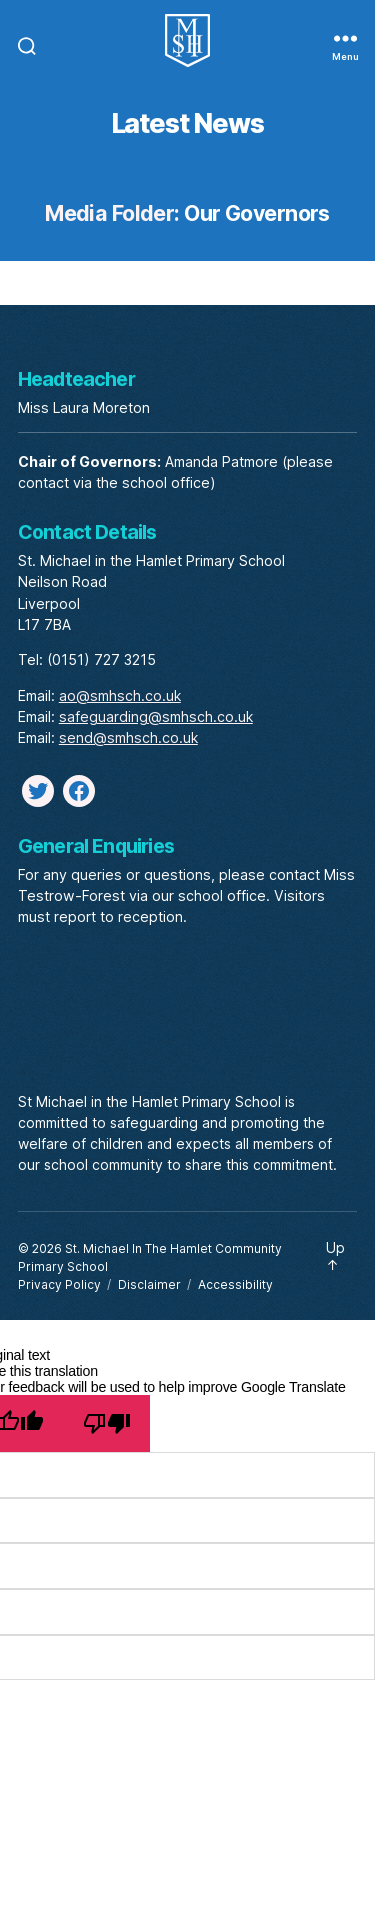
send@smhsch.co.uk (128, 737)
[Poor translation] (106, 1423)
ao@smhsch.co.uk (120, 695)
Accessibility (235, 1284)
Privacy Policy (59, 1284)
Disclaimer (149, 1284)
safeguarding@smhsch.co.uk (156, 716)
